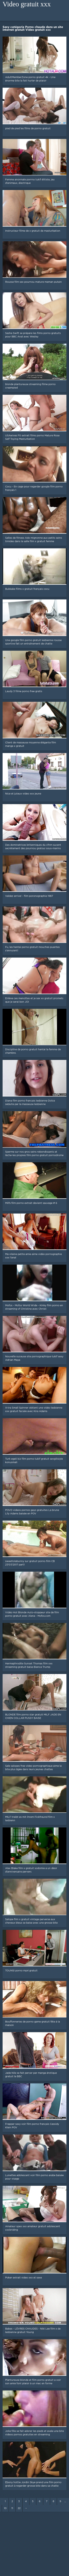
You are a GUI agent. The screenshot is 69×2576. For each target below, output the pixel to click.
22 (19, 2508)
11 (12, 2508)
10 (5, 2508)
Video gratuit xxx (27, 4)
